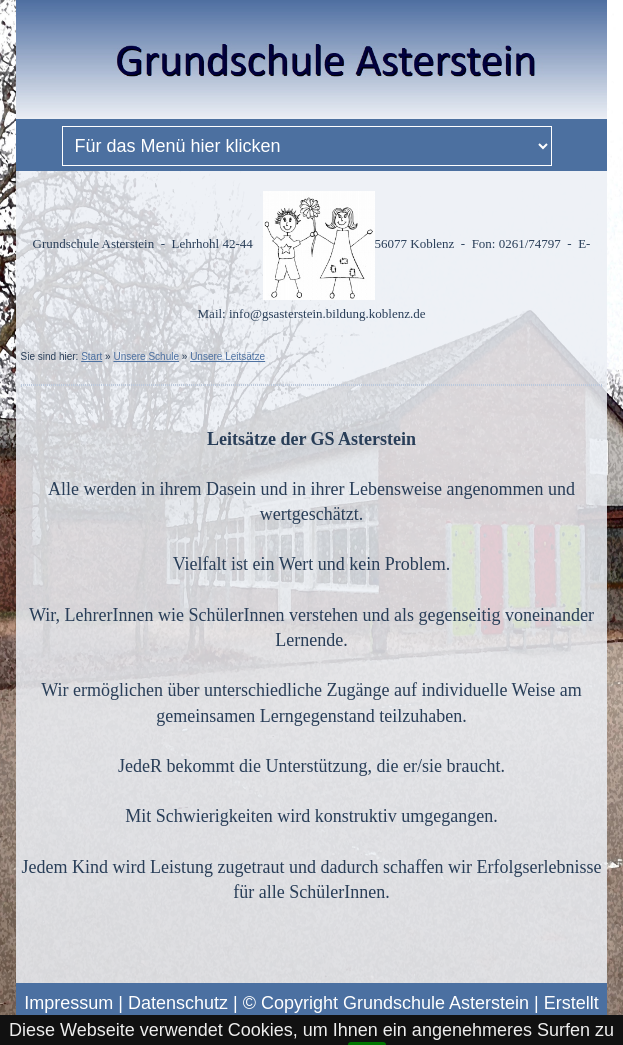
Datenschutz (178, 1003)
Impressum (68, 1003)
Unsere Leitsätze (227, 356)
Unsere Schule (146, 356)
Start (91, 356)
